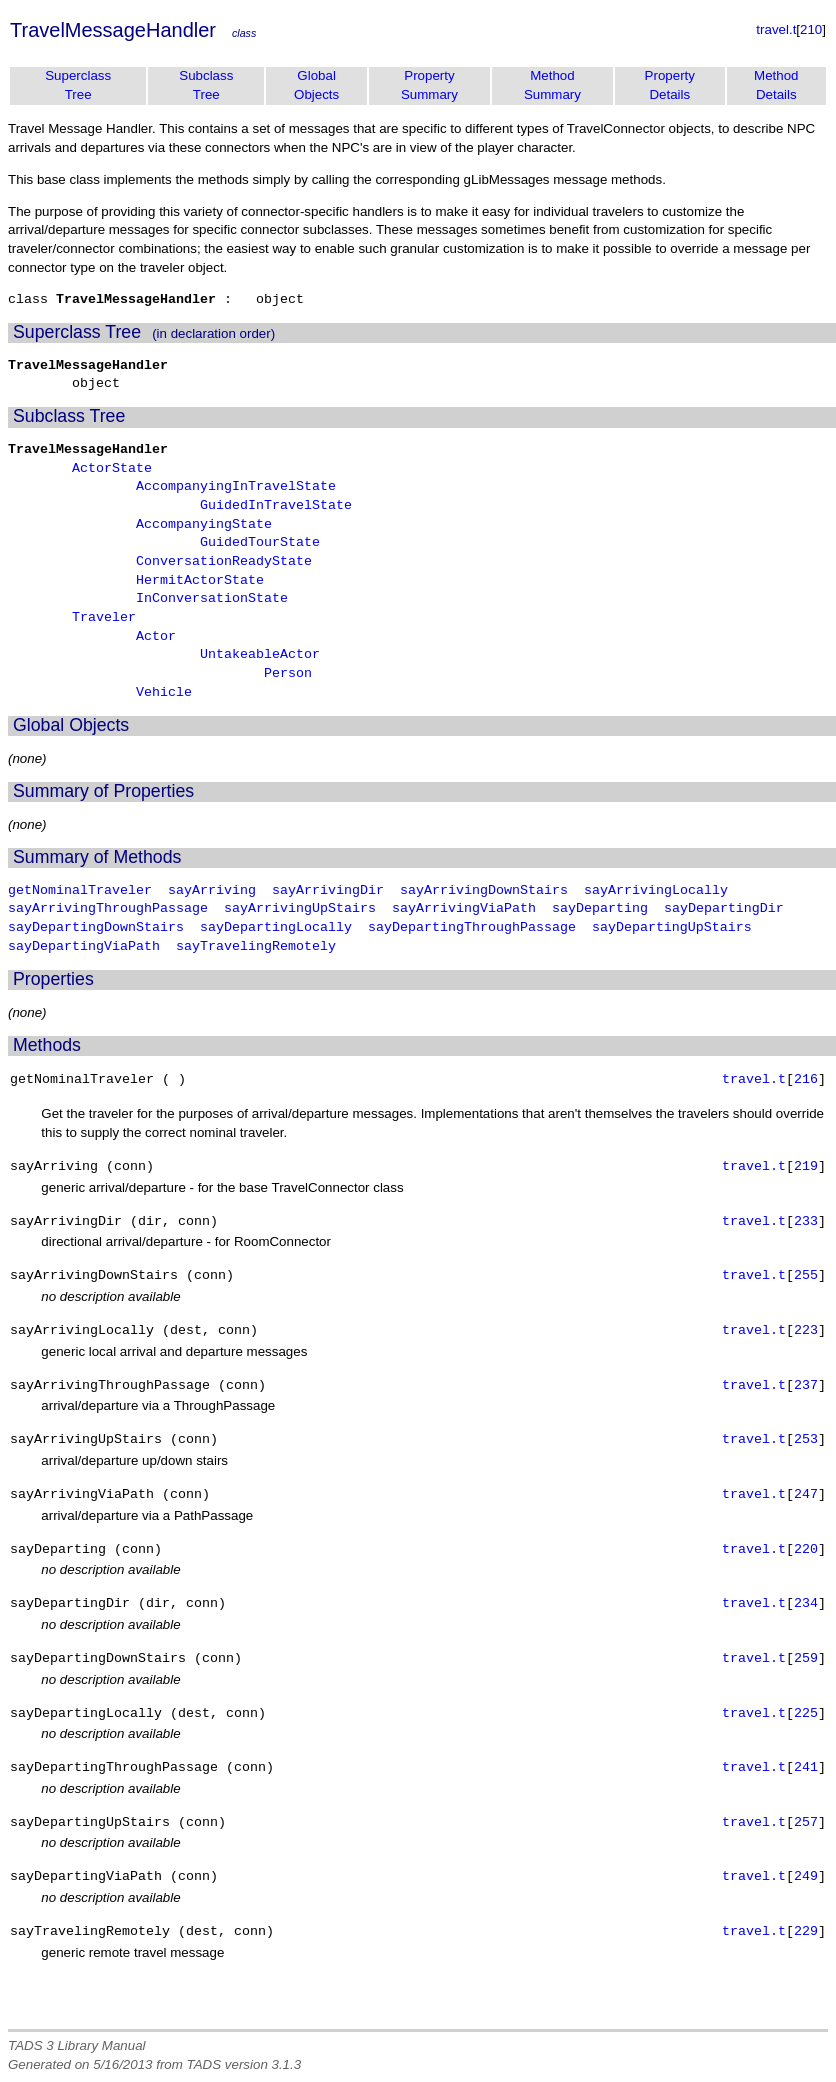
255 (806, 1276)
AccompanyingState (204, 525)
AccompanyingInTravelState (236, 487)
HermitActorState (200, 581)
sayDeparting (600, 909)
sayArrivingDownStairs (484, 891)
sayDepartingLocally (276, 928)
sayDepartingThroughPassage (472, 928)
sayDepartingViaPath (84, 947)
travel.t (776, 29)
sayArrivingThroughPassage (108, 909)
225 (806, 1714)
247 (806, 1495)
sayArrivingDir (328, 891)
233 (806, 1222)
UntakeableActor (260, 655)
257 (806, 1823)
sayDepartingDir (724, 909)
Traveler (104, 618)
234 (806, 1604)
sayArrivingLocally (656, 891)
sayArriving (212, 891)
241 (806, 1768)
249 (806, 1877)
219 (806, 1167)
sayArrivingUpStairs (300, 909)
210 (811, 29)
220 (806, 1550)
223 (806, 1331)
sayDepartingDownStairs (96, 928)
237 (806, 1386)
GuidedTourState (260, 543)
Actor (156, 637)
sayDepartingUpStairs (672, 928)
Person (288, 674)
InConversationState (212, 599)
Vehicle (164, 693)
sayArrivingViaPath (464, 909)
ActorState (112, 469)
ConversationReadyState (224, 562)
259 (806, 1659)
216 (806, 1080)
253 (806, 1440)
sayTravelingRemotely (256, 947)
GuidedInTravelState (276, 506)
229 (806, 1932)
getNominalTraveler (80, 891)
